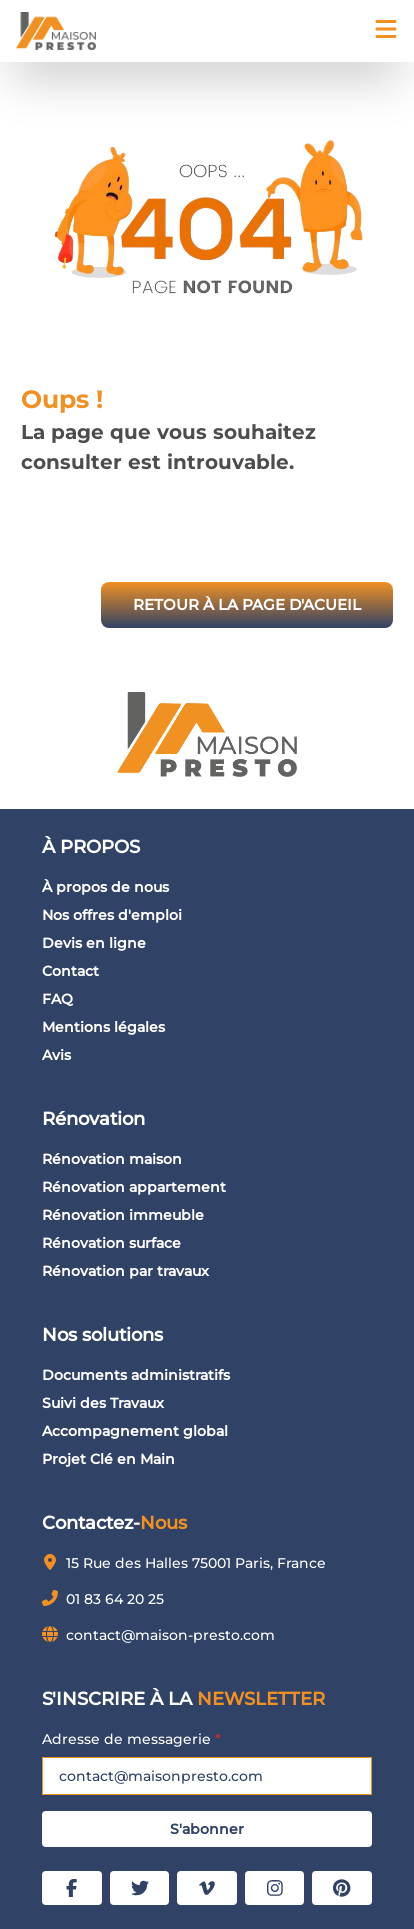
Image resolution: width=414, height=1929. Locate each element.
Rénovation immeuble (123, 1215)
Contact (70, 971)
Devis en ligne (94, 943)
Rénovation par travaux (125, 1271)
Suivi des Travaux (103, 1403)
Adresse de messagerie (131, 1739)
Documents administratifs (136, 1375)
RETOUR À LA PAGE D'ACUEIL (247, 604)
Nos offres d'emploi (112, 915)
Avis (56, 1055)
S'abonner (207, 1829)
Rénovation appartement (134, 1187)
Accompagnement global (135, 1431)
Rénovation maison (112, 1159)
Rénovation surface (111, 1243)
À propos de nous (105, 887)
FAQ (57, 999)
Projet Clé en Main (108, 1459)
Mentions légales (103, 1027)
